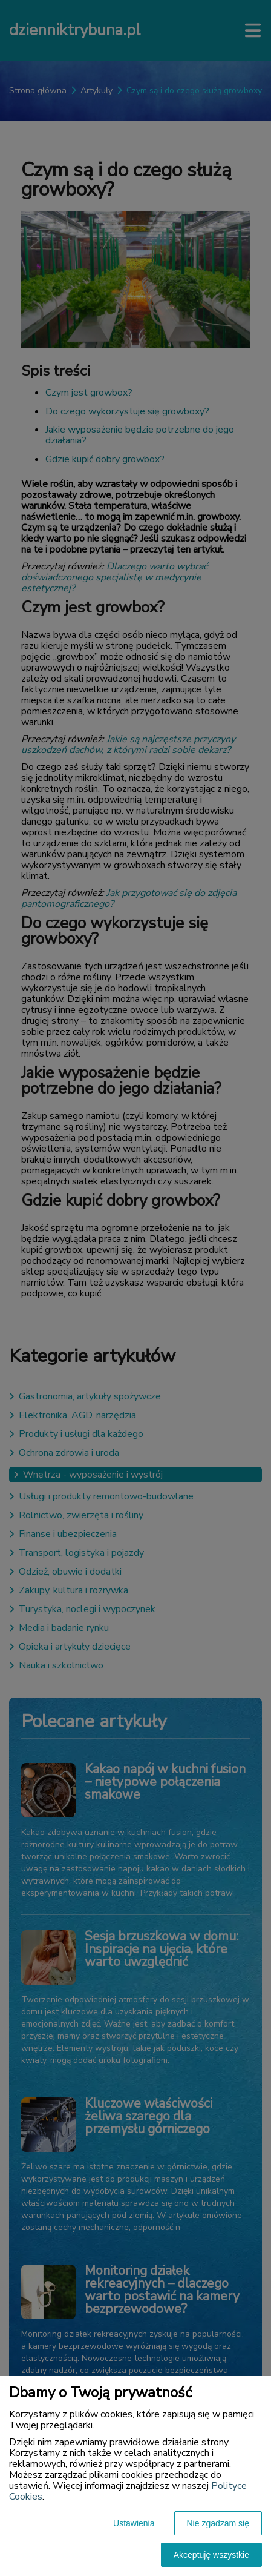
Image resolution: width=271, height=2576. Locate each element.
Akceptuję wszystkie (211, 2555)
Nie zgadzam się (218, 2523)
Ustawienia (133, 2523)
